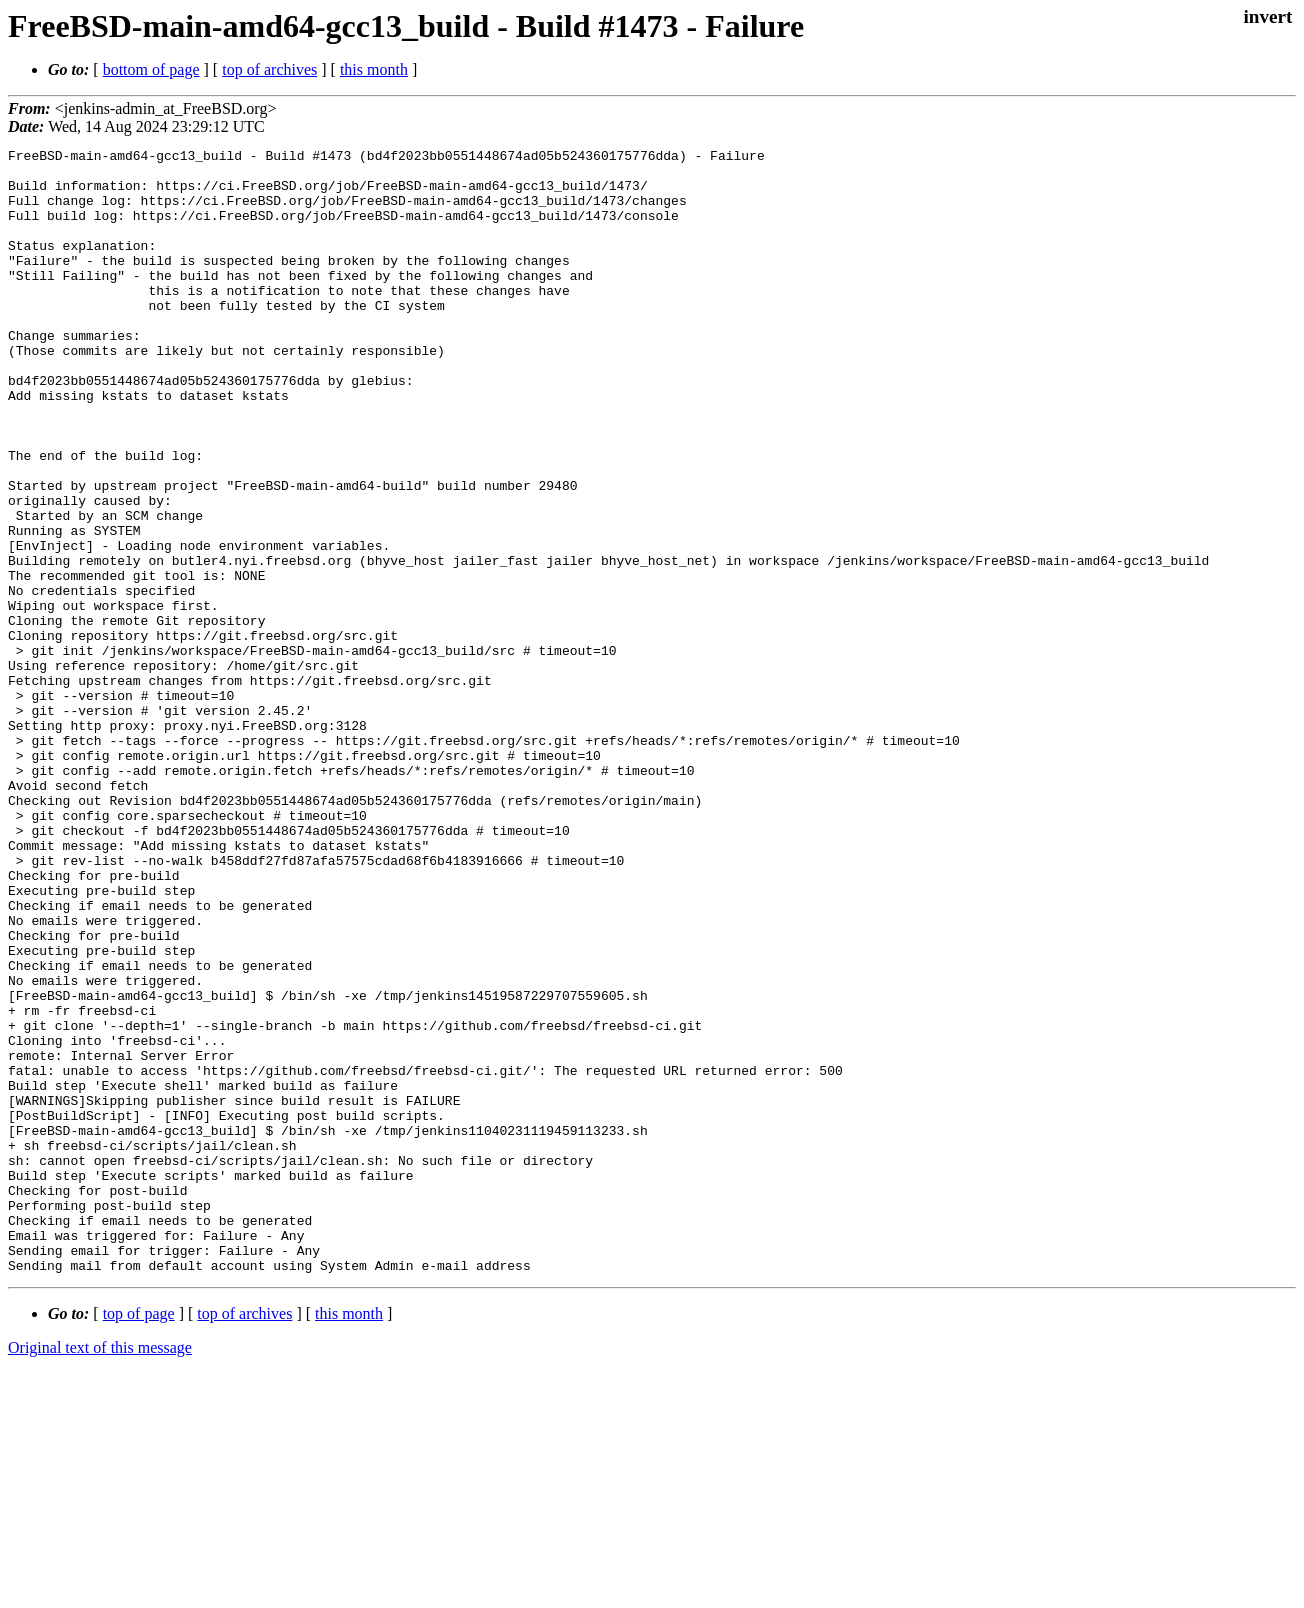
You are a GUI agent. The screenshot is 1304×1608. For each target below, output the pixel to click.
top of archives (269, 69)
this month (374, 69)
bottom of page (151, 69)
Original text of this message (100, 1572)
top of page (139, 1538)
